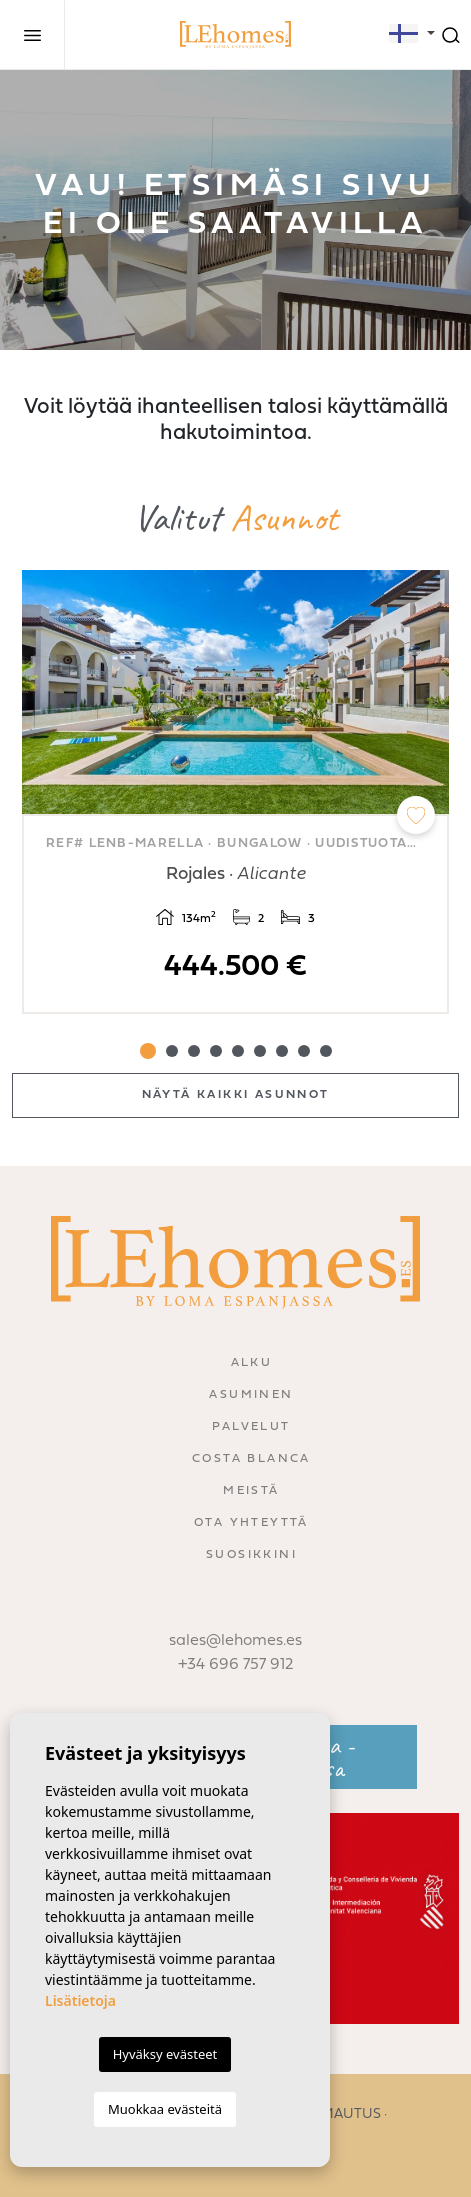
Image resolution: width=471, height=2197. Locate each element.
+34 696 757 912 (236, 1665)
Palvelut (251, 1427)
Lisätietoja (80, 2000)
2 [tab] (172, 1051)
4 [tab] (216, 1051)
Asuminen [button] (251, 1395)
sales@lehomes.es (235, 1641)
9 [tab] (326, 1051)
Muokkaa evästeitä (165, 2109)
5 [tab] (238, 1051)
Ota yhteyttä (251, 1523)
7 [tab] (282, 1051)
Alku (252, 1363)
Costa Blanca (251, 1459)
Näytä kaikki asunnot (236, 1095)
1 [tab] (148, 1051)
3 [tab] (194, 1051)
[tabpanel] (235, 792)
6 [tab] (260, 1051)
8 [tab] (304, 1051)
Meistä (251, 1491)
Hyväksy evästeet (165, 2054)
